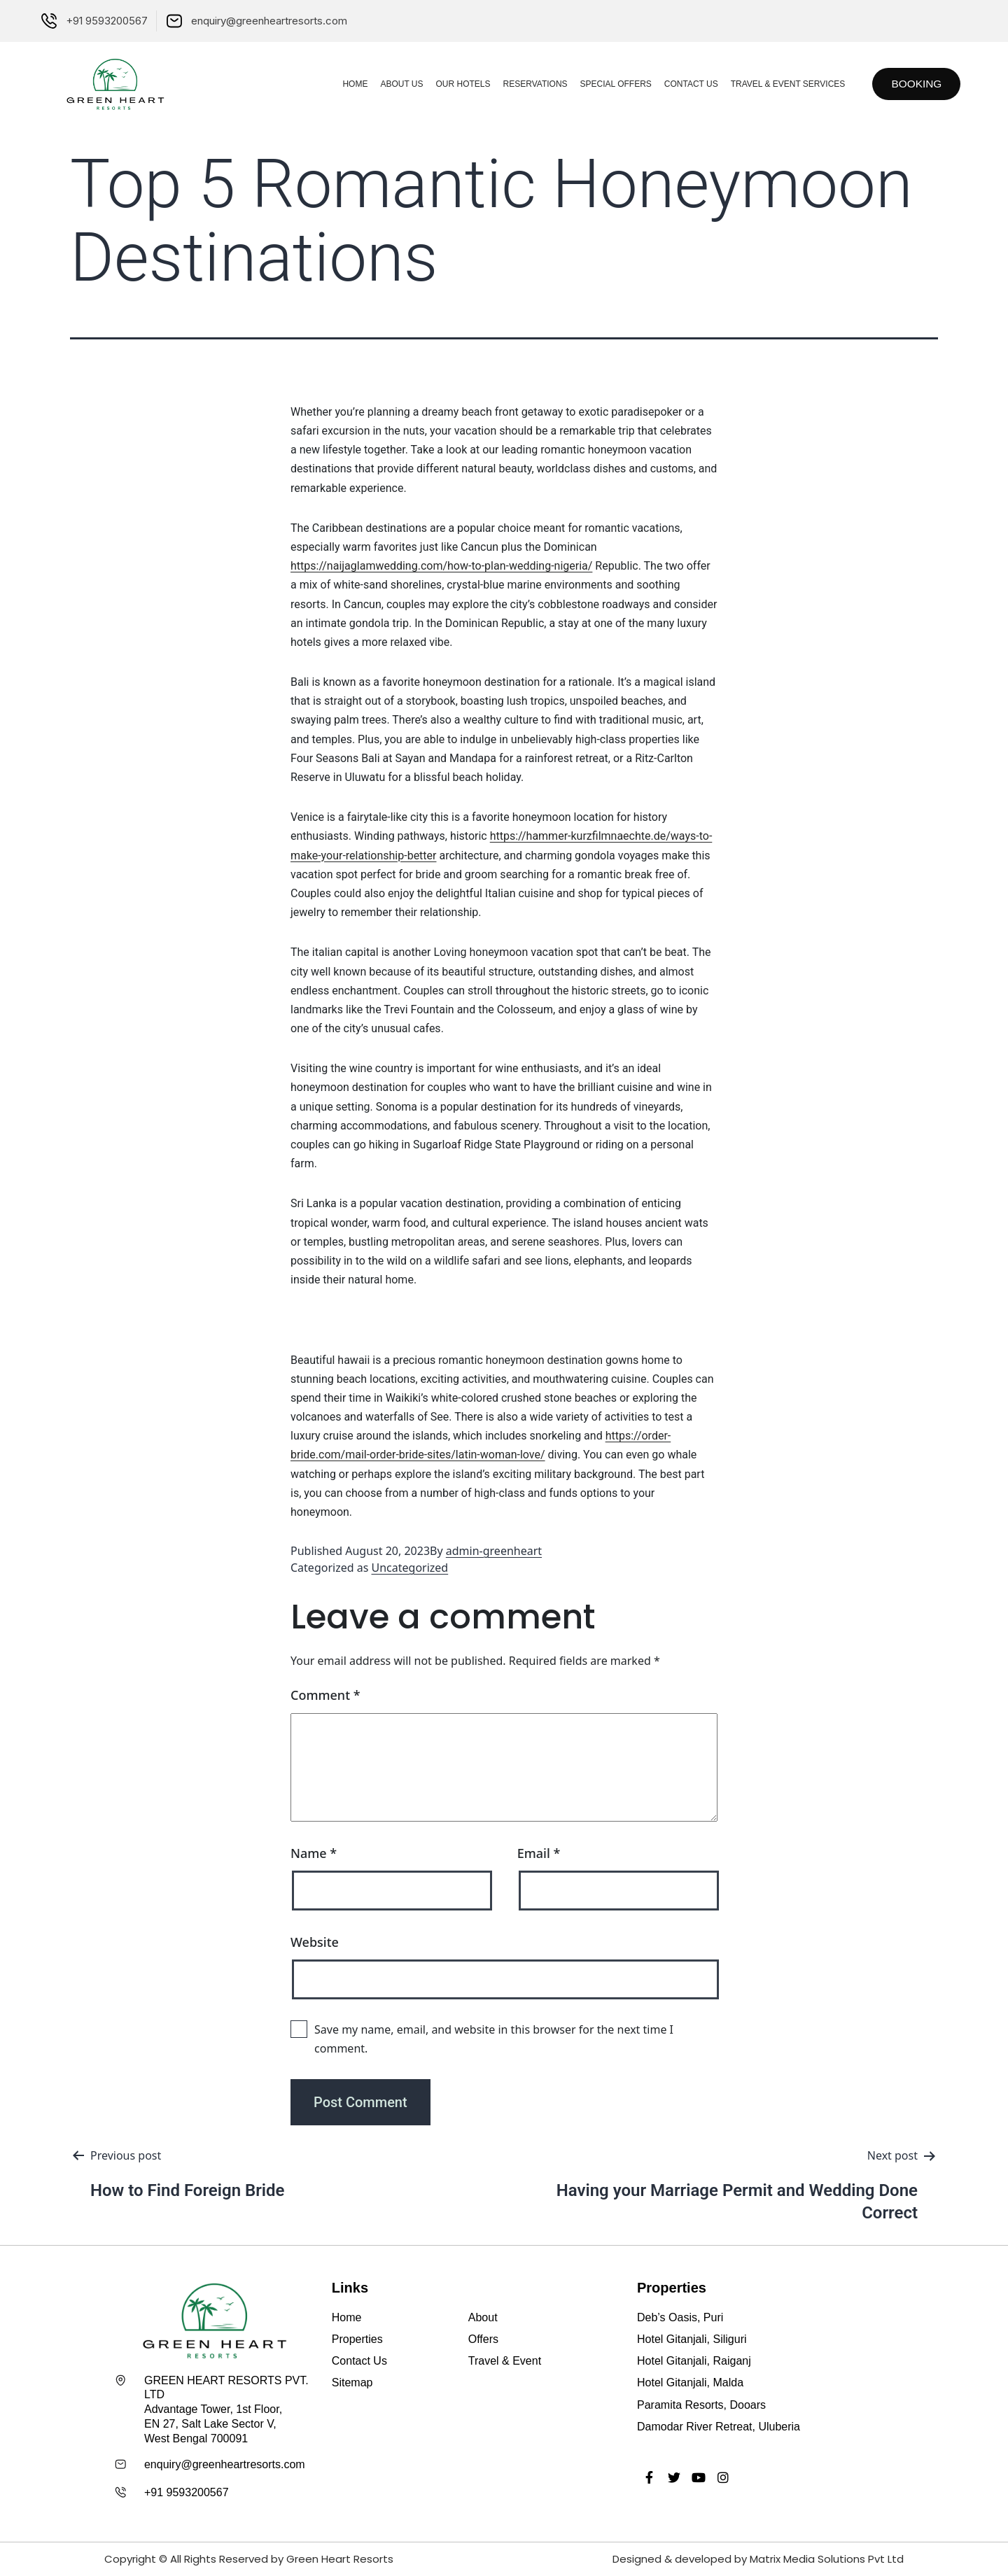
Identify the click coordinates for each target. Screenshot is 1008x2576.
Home (349, 84)
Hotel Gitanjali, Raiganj (694, 2361)
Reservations (529, 84)
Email (539, 1853)
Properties (357, 2339)
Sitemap (352, 2382)
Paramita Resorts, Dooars (701, 2405)
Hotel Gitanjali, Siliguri (692, 2339)
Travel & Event (504, 2361)
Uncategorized (410, 1567)
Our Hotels (457, 84)
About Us (395, 84)
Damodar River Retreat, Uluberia (718, 2427)
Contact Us (685, 84)
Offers (483, 2339)
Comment (325, 1695)
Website (314, 1942)
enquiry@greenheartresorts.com (224, 2464)
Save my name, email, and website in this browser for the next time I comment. (493, 2039)
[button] (914, 84)
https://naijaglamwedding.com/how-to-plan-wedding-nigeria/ (441, 565)
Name (313, 1853)
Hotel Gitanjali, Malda (690, 2382)
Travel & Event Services (781, 84)
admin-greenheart (494, 1550)
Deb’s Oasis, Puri (680, 2317)
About (483, 2317)
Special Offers (609, 84)
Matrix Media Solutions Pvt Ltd (827, 2559)
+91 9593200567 (186, 2492)
